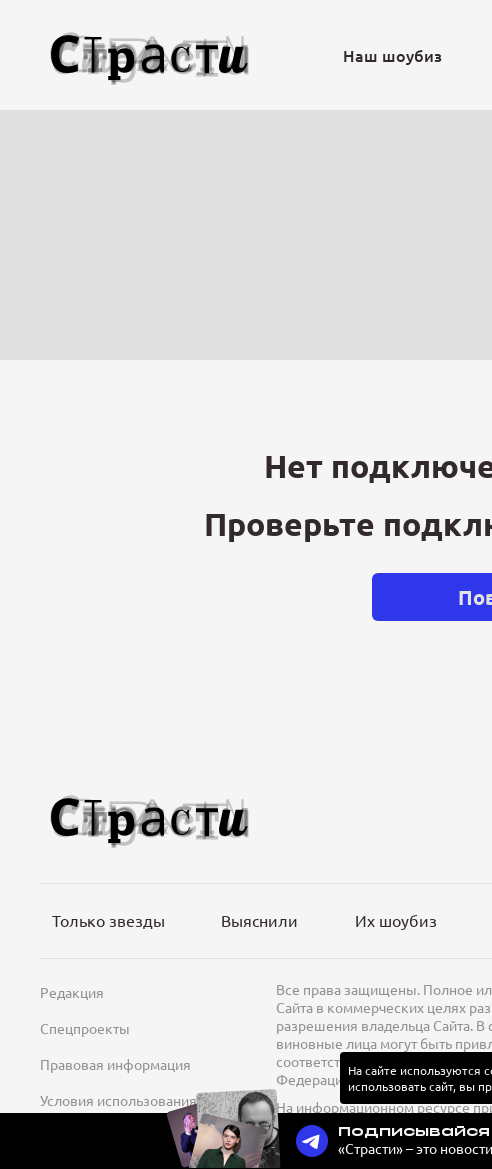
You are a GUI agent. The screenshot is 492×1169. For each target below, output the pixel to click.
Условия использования (118, 1100)
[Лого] (150, 55)
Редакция (72, 992)
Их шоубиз (396, 920)
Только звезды (108, 920)
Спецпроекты (85, 1028)
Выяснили (259, 920)
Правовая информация (115, 1064)
